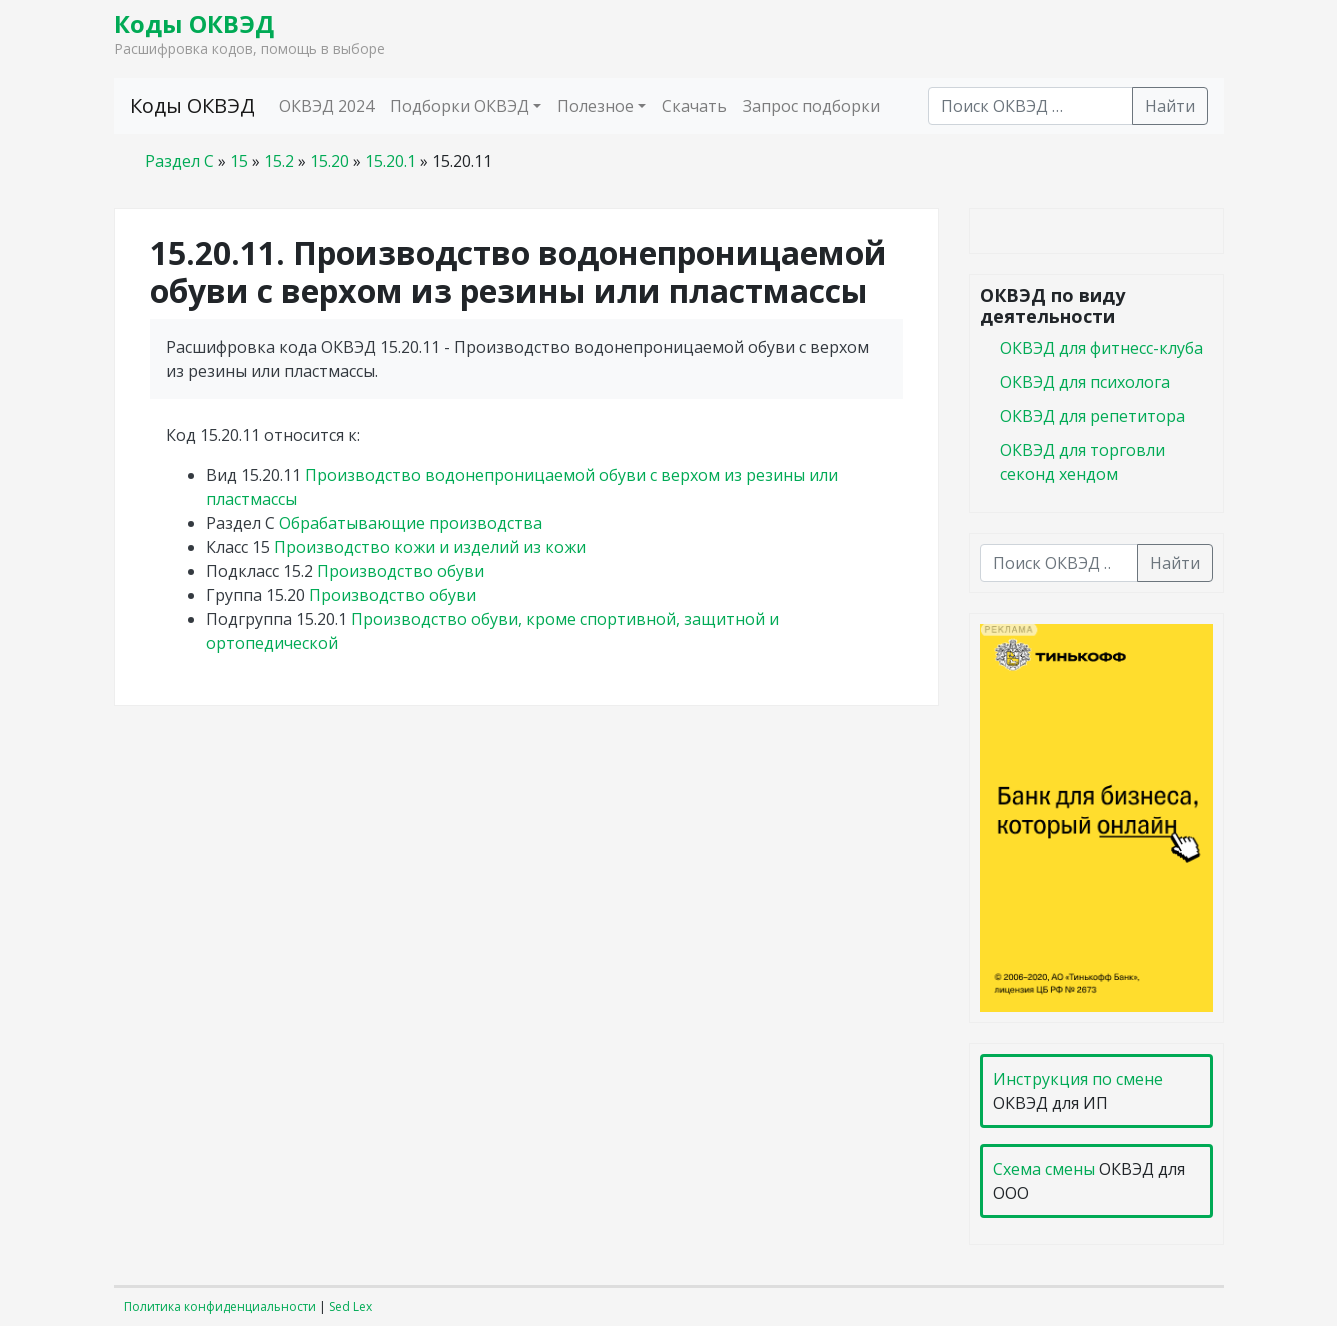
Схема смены (1044, 1169)
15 (239, 161)
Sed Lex (350, 1306)
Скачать (694, 106)
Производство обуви (400, 571)
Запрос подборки (811, 106)
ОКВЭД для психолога (1085, 382)
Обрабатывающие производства (410, 523)
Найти (1170, 106)
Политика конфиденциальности (220, 1306)
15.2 (279, 161)
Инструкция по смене (1078, 1079)
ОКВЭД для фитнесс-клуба (1101, 348)
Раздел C (179, 161)
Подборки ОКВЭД (459, 106)
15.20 (329, 161)
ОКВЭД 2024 (326, 106)
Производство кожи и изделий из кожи (430, 547)
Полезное (595, 106)
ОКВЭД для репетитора (1092, 416)
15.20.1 (390, 161)
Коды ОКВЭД (194, 23)
